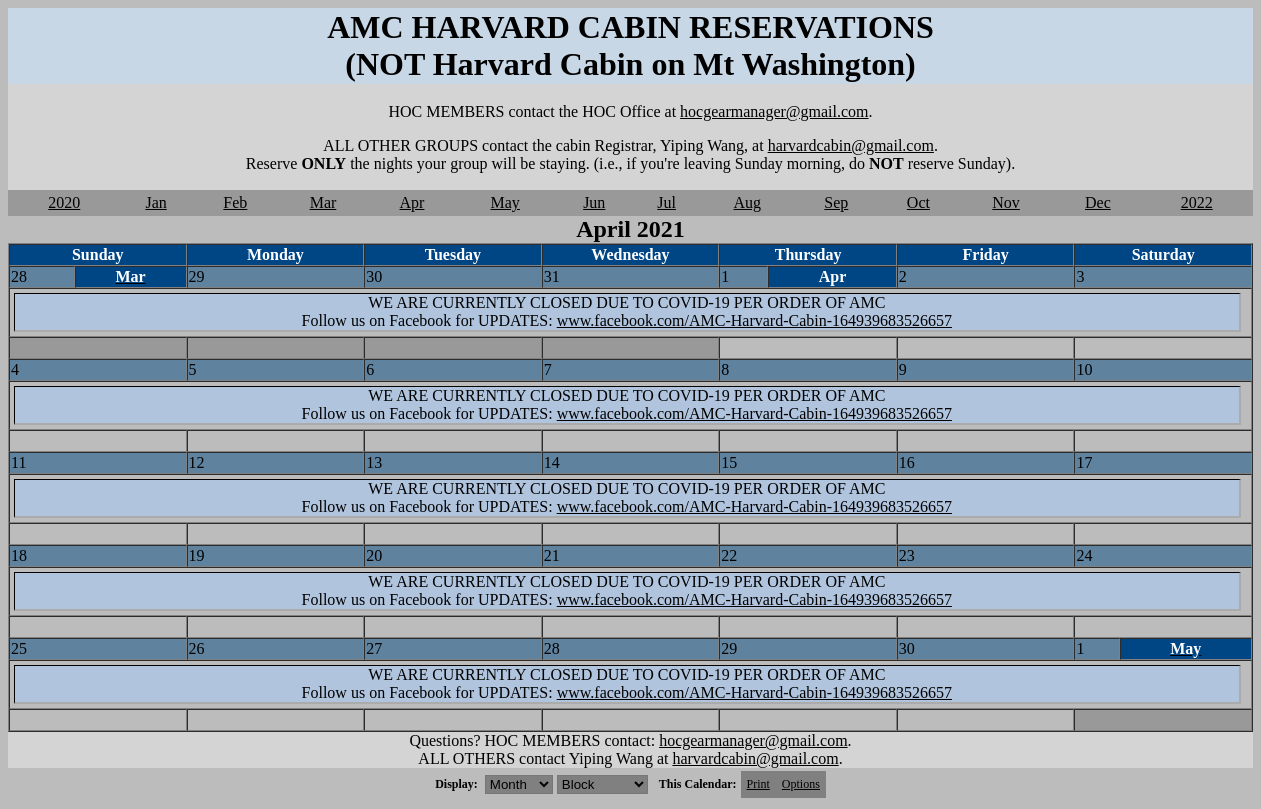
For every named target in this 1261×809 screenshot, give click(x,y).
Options (801, 784)
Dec (1098, 202)
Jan (155, 202)
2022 (1197, 202)
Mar (323, 202)
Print (758, 784)
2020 (64, 202)
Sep (836, 202)
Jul (666, 202)
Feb (235, 202)
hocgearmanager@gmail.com (774, 111)
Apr (412, 202)
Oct (918, 202)
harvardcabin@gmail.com (851, 145)
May (505, 202)
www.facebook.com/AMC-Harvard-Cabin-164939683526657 (754, 320)
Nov (1006, 202)
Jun (594, 202)
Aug (748, 202)
